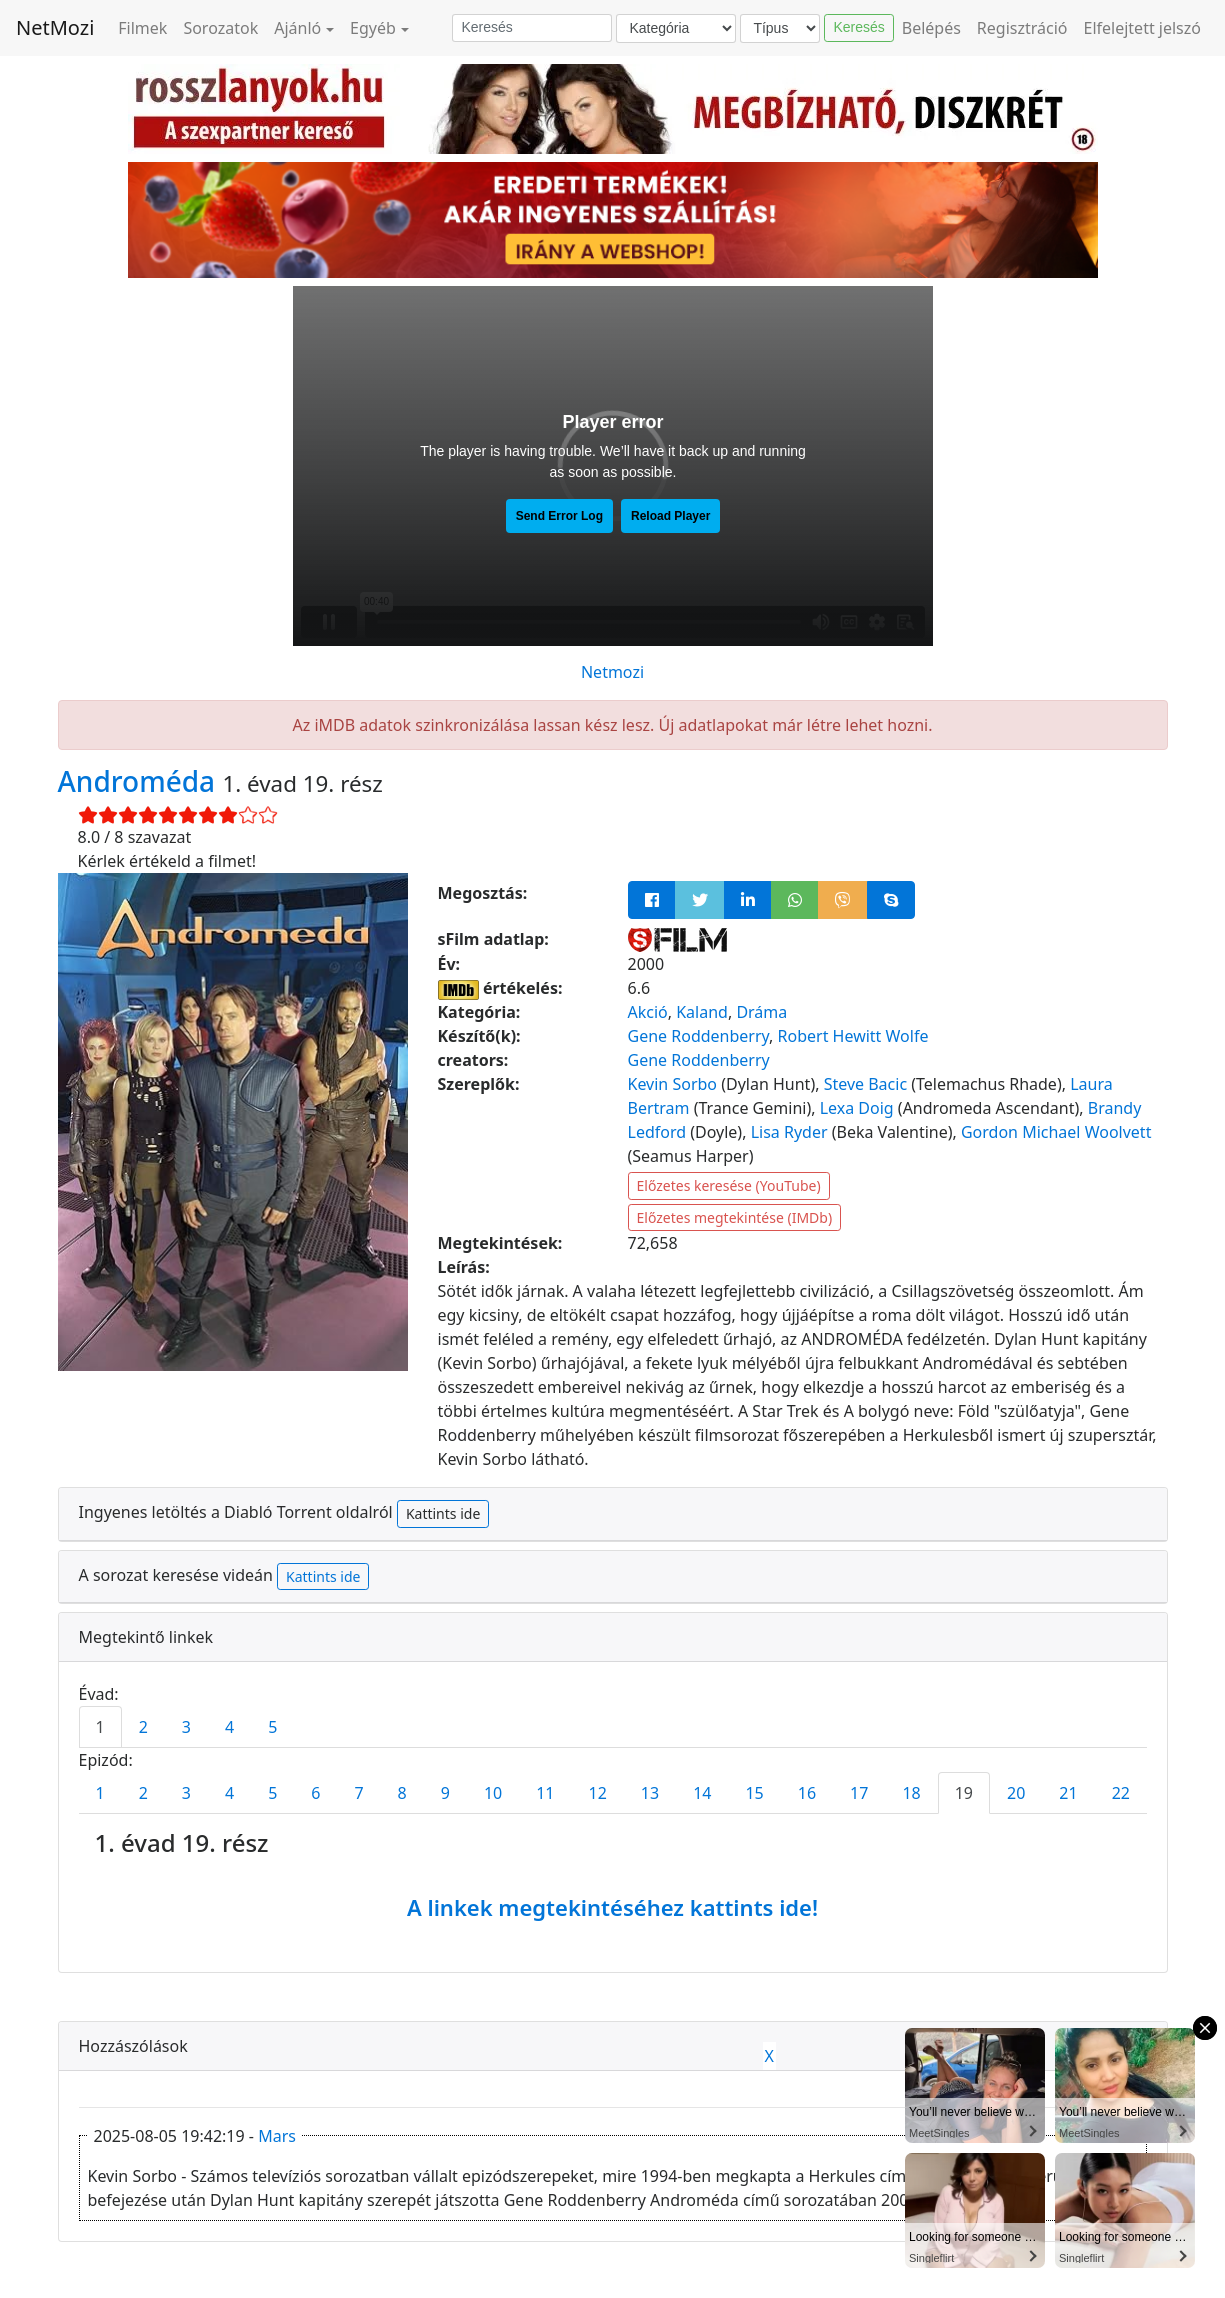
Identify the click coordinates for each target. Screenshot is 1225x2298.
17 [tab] (859, 1793)
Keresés (858, 27)
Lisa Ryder (789, 1132)
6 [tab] (315, 1793)
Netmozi (612, 672)
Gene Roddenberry (699, 1036)
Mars (277, 2136)
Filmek (142, 28)
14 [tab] (702, 1793)
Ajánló (297, 28)
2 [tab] (143, 1727)
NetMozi (55, 27)
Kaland (702, 1012)
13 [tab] (650, 1793)
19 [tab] (964, 1793)
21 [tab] (1068, 1793)
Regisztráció (1022, 28)
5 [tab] (272, 1727)
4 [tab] (229, 1727)
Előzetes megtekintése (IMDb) (735, 1217)
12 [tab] (598, 1793)
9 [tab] (445, 1793)
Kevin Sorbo (673, 1084)
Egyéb (373, 28)
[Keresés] (532, 28)
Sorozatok (220, 28)
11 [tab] (545, 1793)
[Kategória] (676, 28)
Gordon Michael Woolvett (1056, 1132)
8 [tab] (402, 1793)
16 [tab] (807, 1793)
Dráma (761, 1012)
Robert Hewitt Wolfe (853, 1036)
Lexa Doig (857, 1108)
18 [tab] (911, 1793)
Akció (648, 1012)
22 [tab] (1121, 1793)
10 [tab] (493, 1793)
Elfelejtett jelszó (1143, 28)
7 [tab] (358, 1793)
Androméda (140, 781)
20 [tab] (1016, 1793)
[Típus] (780, 28)
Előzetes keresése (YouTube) (729, 1185)
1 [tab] (100, 1727)
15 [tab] (754, 1793)
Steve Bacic (865, 1084)
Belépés (931, 28)
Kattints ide (443, 1513)
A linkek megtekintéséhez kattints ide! (612, 1907)
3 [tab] (186, 1727)
